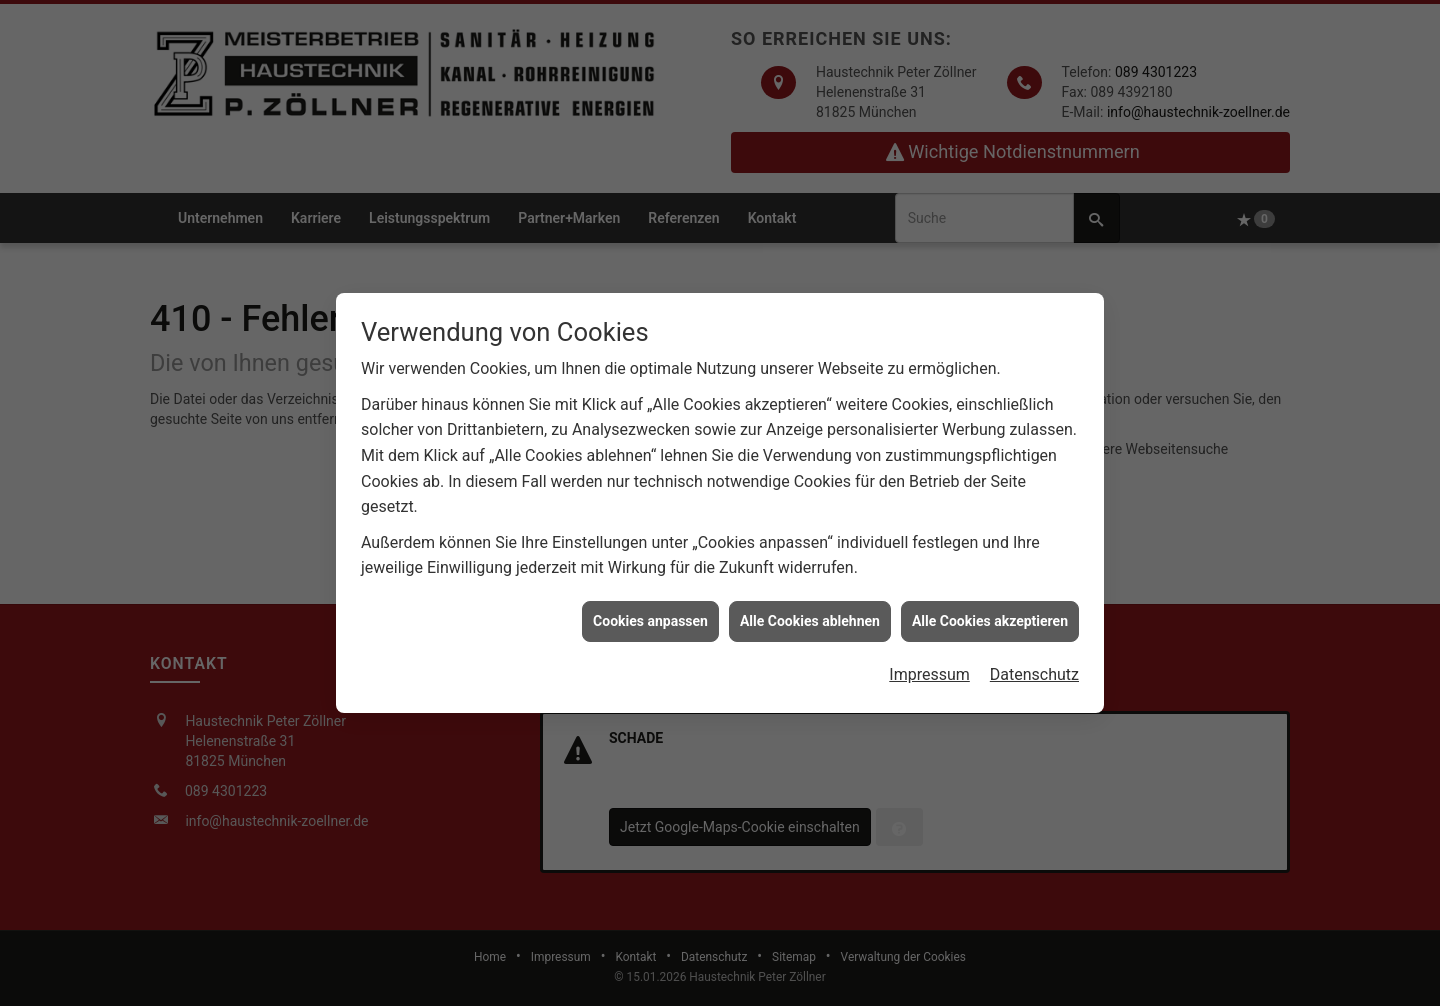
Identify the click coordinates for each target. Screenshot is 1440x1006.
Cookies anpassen (650, 617)
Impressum (929, 671)
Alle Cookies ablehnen (810, 617)
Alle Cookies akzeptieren (990, 617)
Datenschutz (1034, 671)
